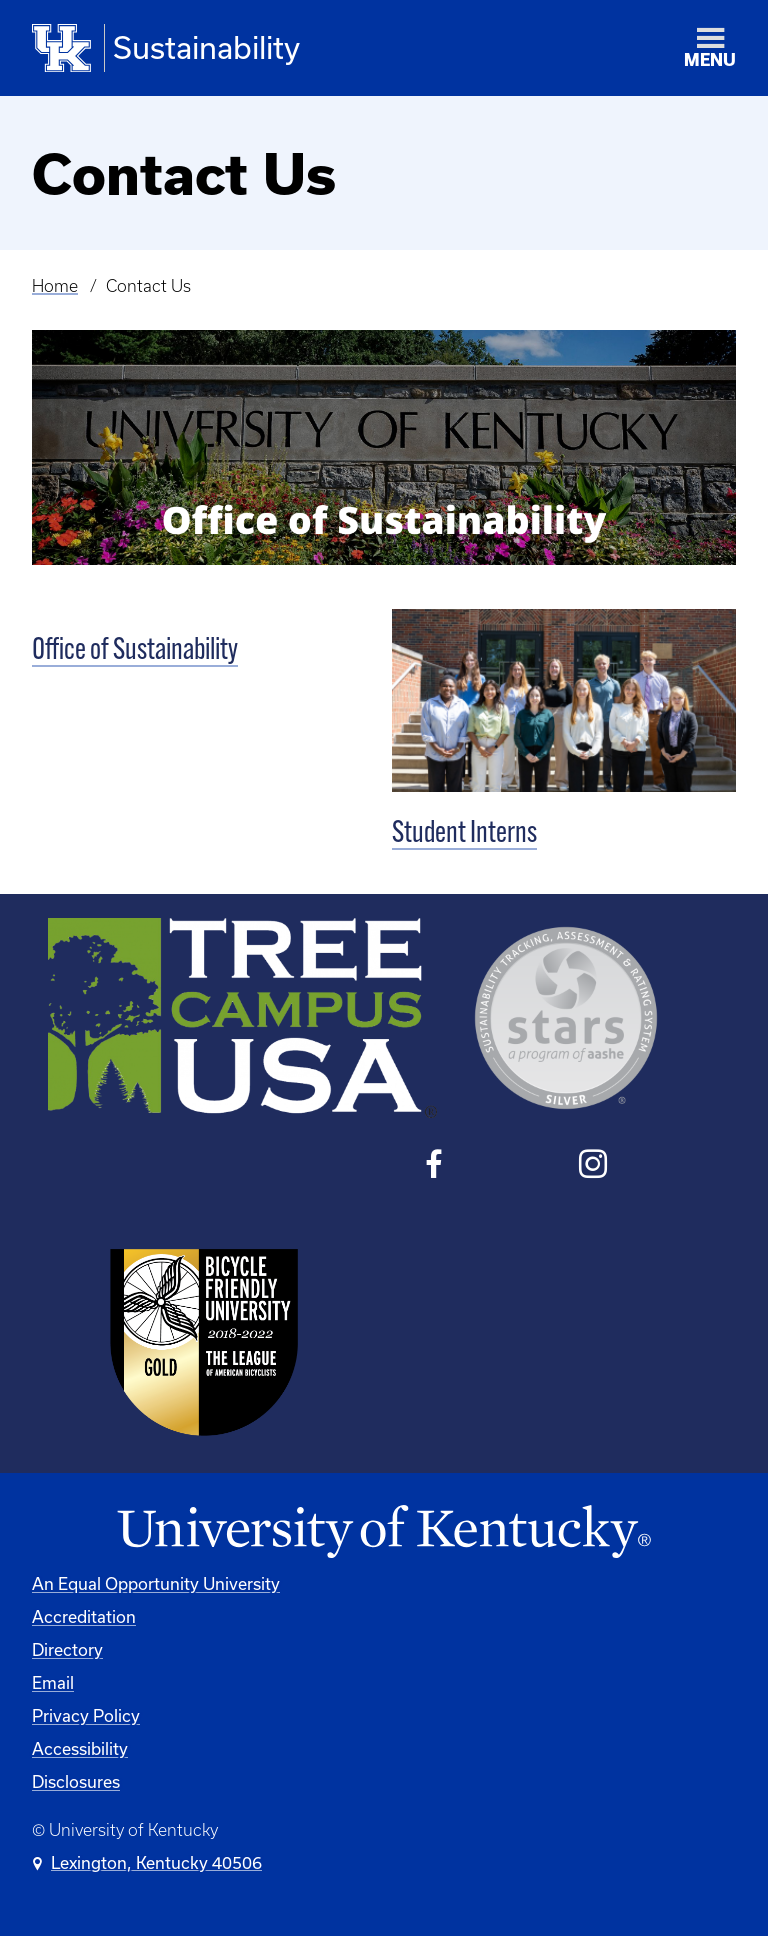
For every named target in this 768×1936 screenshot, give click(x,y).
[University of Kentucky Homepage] (384, 1532)
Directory (67, 1649)
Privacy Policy (86, 1715)
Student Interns (464, 834)
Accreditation (84, 1616)
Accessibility (80, 1748)
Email (53, 1682)
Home (55, 286)
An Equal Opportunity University (156, 1583)
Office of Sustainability (135, 651)
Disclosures (76, 1781)
